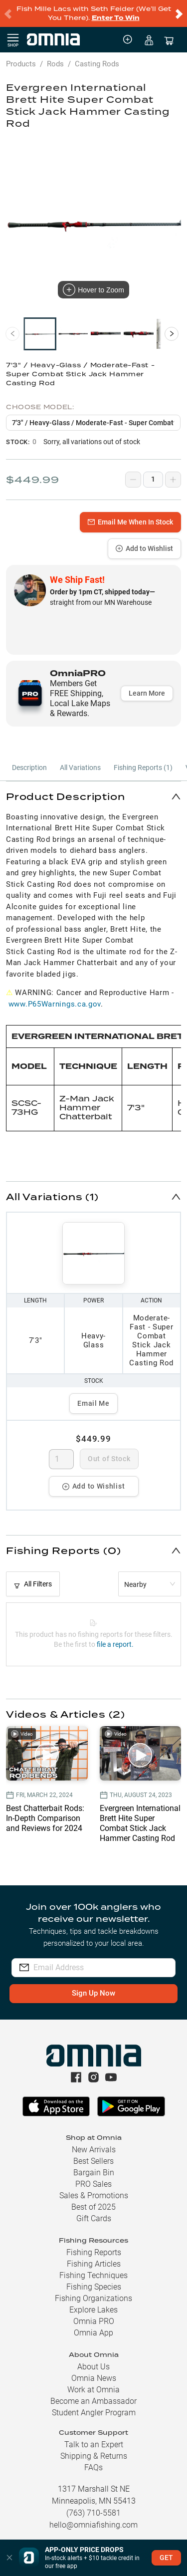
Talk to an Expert (93, 2444)
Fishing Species (93, 2287)
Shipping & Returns (93, 2456)
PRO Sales (93, 2184)
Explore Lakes (93, 2310)
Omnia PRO (93, 2321)
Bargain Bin (93, 2172)
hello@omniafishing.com (93, 2525)
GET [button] (166, 2558)
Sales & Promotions (93, 2195)
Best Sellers (93, 2161)
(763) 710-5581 (93, 2513)
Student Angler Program (94, 2412)
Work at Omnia (93, 2389)
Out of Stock (109, 1459)
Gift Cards (93, 2218)
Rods (55, 63)
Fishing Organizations (93, 2298)
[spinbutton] (61, 1459)
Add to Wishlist (144, 548)
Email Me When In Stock (130, 522)
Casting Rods (97, 63)
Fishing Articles (94, 2264)
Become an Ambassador (93, 2401)
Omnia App (93, 2332)
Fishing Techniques (93, 2275)
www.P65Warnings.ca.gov (54, 1004)
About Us (93, 2366)
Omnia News (93, 2378)
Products (21, 63)
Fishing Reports (93, 2252)
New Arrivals (94, 2149)
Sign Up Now (93, 1993)
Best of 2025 (93, 2207)
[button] (93, 796)
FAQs (93, 2467)
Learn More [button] (147, 693)
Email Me (93, 1403)
